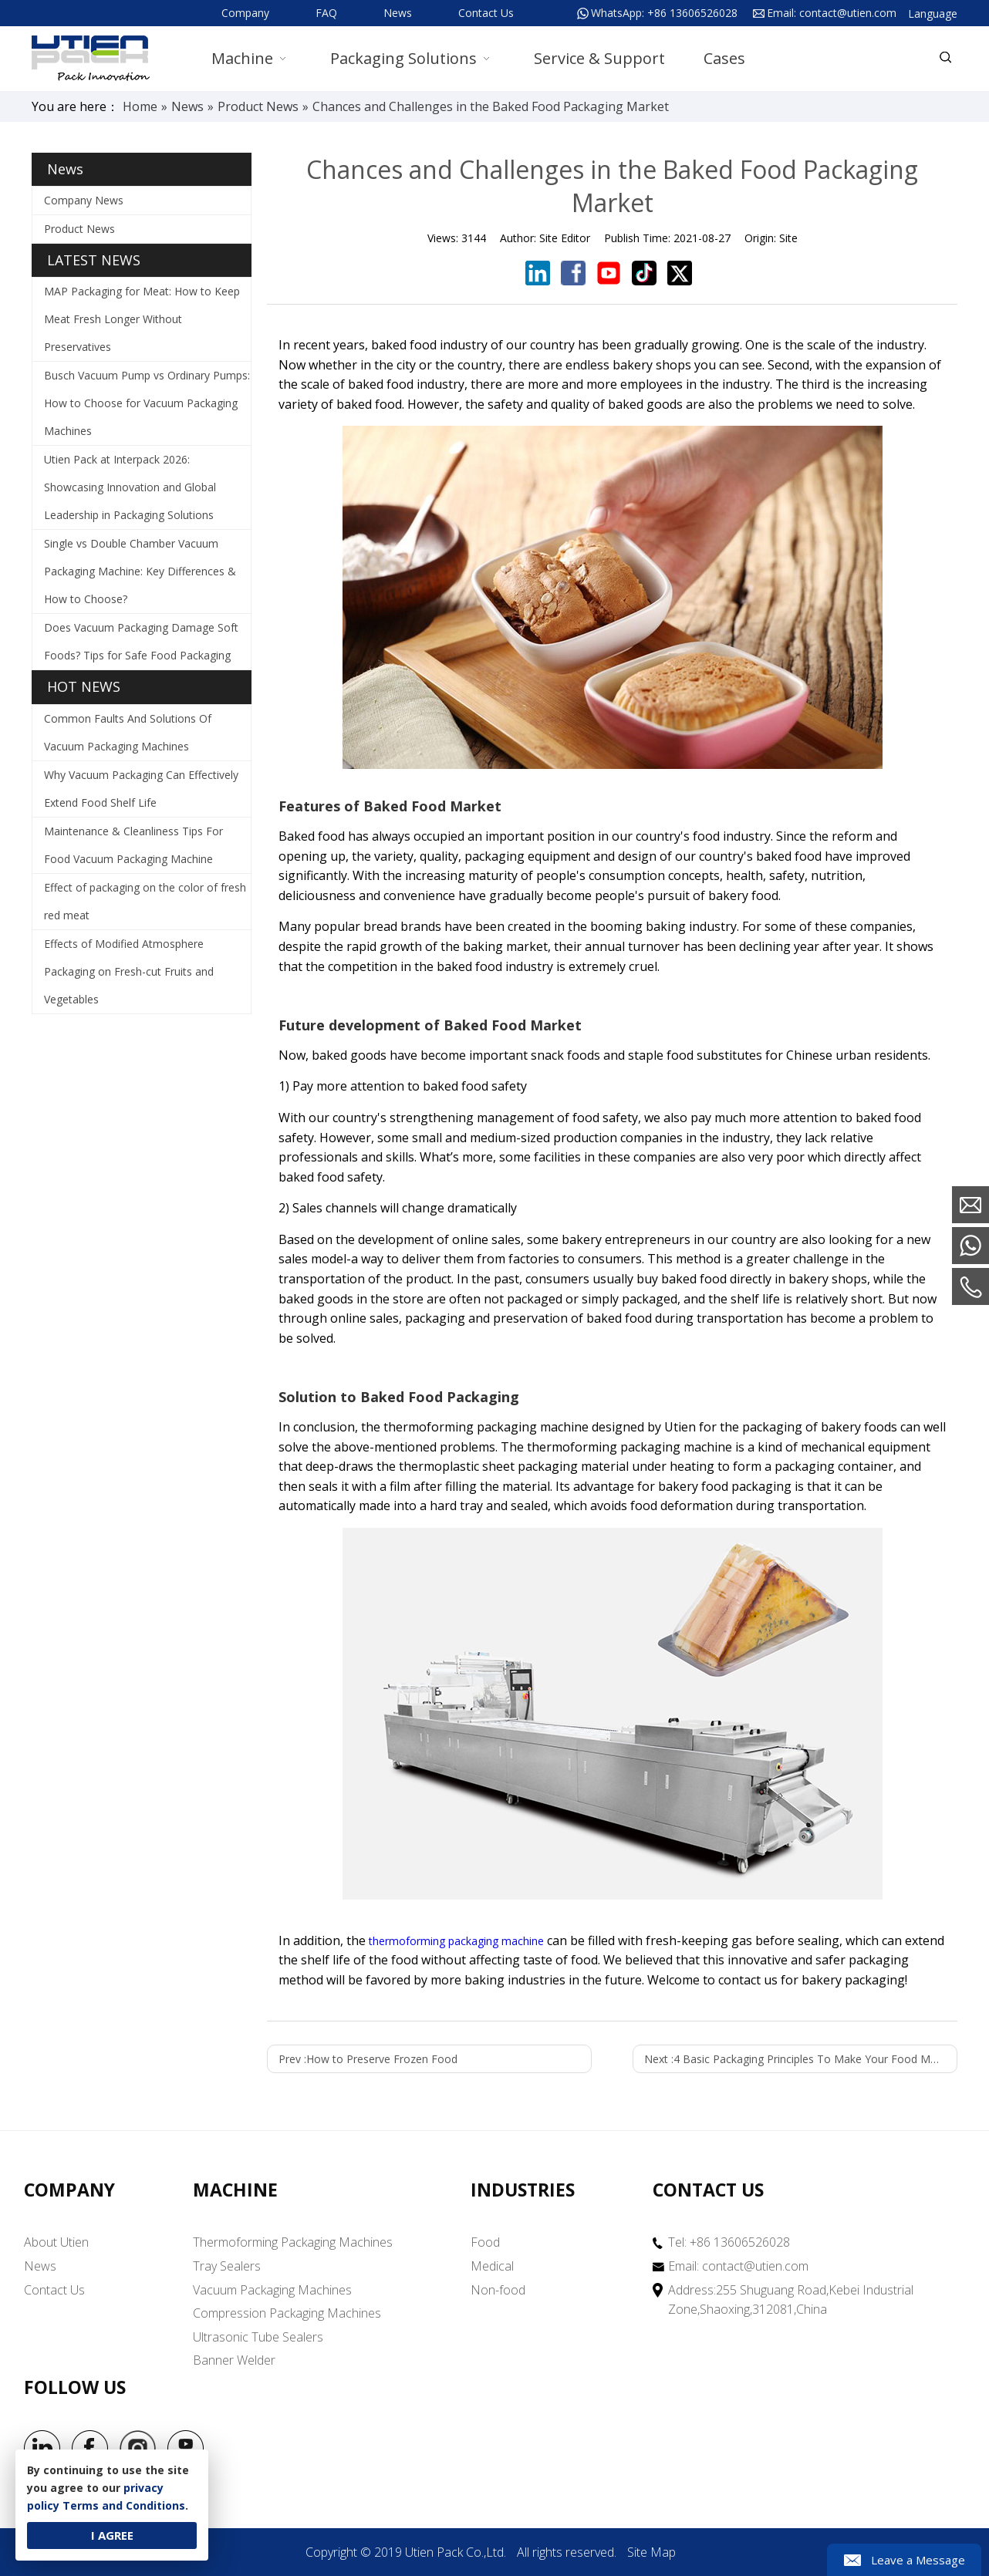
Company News (83, 200)
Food (485, 2242)
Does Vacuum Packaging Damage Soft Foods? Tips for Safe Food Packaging (141, 641)
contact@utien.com (847, 12)
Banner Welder (234, 2360)
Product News (79, 228)
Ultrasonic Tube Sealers (258, 2336)
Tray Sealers (227, 2265)
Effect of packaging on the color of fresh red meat (145, 901)
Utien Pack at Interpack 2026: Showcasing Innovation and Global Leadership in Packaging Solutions (130, 487)
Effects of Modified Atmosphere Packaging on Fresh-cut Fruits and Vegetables (129, 971)
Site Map (651, 2552)
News (397, 12)
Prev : (367, 2059)
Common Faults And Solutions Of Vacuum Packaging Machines (127, 732)
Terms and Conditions (123, 2505)
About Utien (56, 2242)
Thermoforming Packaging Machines (293, 2242)
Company (245, 12)
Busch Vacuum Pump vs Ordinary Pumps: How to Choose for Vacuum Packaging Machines (147, 403)
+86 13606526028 (692, 12)
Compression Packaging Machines (287, 2313)
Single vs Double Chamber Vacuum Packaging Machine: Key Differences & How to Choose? (140, 571)
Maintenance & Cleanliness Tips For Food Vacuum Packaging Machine (133, 845)
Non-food (498, 2289)
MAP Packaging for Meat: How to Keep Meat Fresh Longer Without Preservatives (142, 319)
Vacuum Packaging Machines (272, 2289)
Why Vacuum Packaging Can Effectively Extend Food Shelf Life (141, 788)
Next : (800, 2059)
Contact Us (486, 12)
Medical (492, 2265)
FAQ (326, 12)
